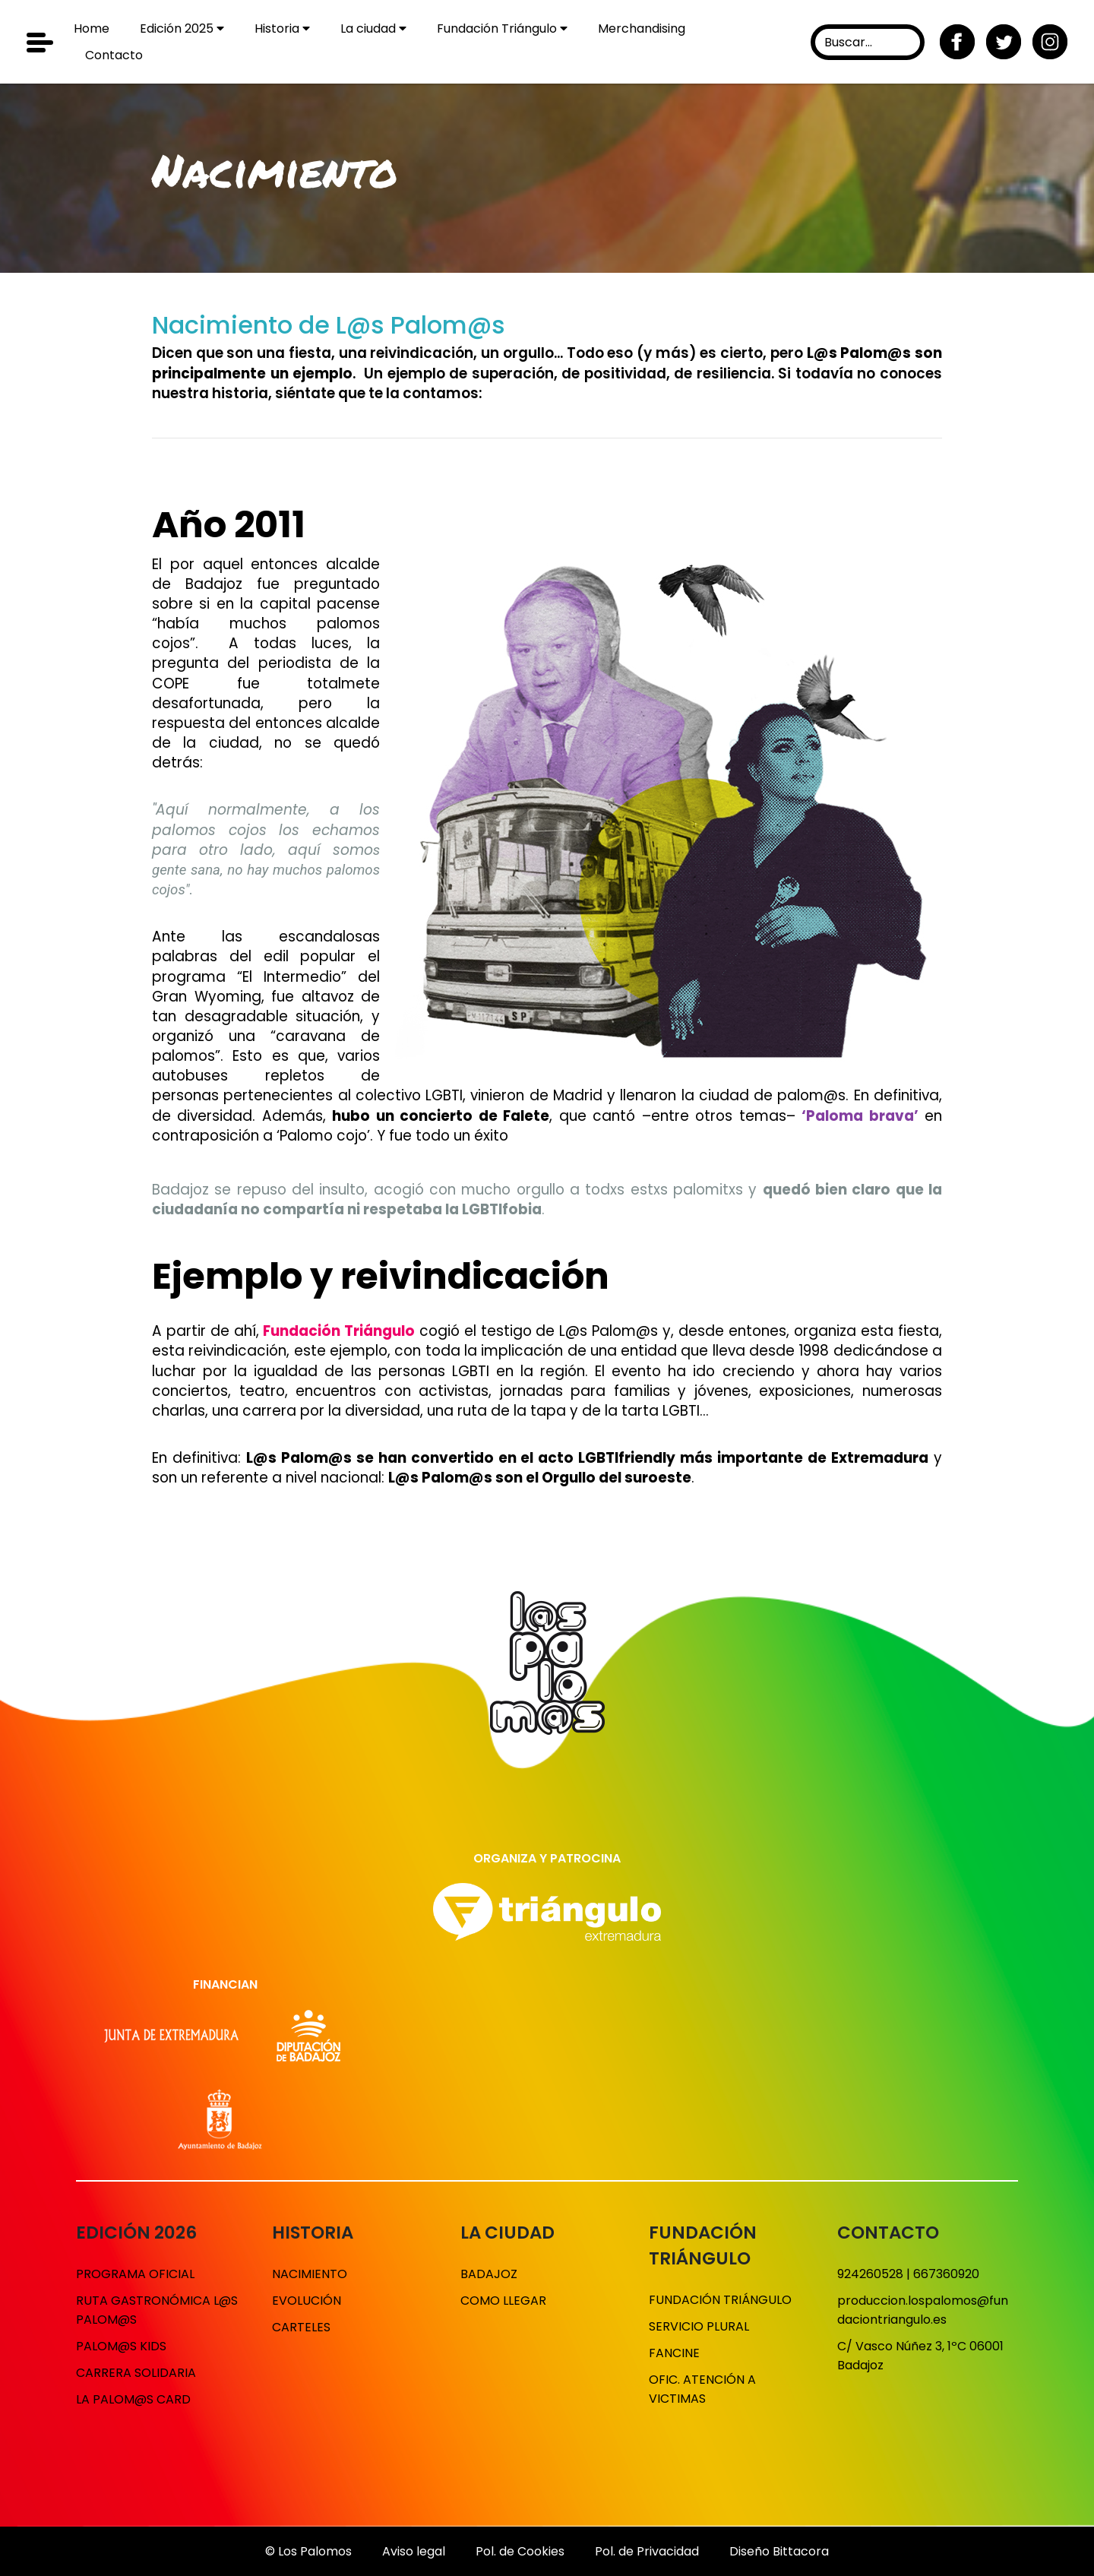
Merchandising (641, 28)
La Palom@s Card (133, 2399)
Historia (282, 28)
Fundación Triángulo (502, 28)
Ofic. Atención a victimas (702, 2389)
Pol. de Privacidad (647, 2551)
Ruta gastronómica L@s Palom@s (157, 2310)
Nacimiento (309, 2274)
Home (91, 28)
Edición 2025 (182, 28)
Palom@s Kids (121, 2346)
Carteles (301, 2327)
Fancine (674, 2353)
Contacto (114, 55)
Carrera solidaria (136, 2372)
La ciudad (373, 28)
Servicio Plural (699, 2326)
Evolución (306, 2300)
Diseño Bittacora (779, 2551)
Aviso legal (413, 2551)
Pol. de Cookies (520, 2551)
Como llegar (503, 2300)
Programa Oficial (135, 2274)
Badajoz (488, 2274)
